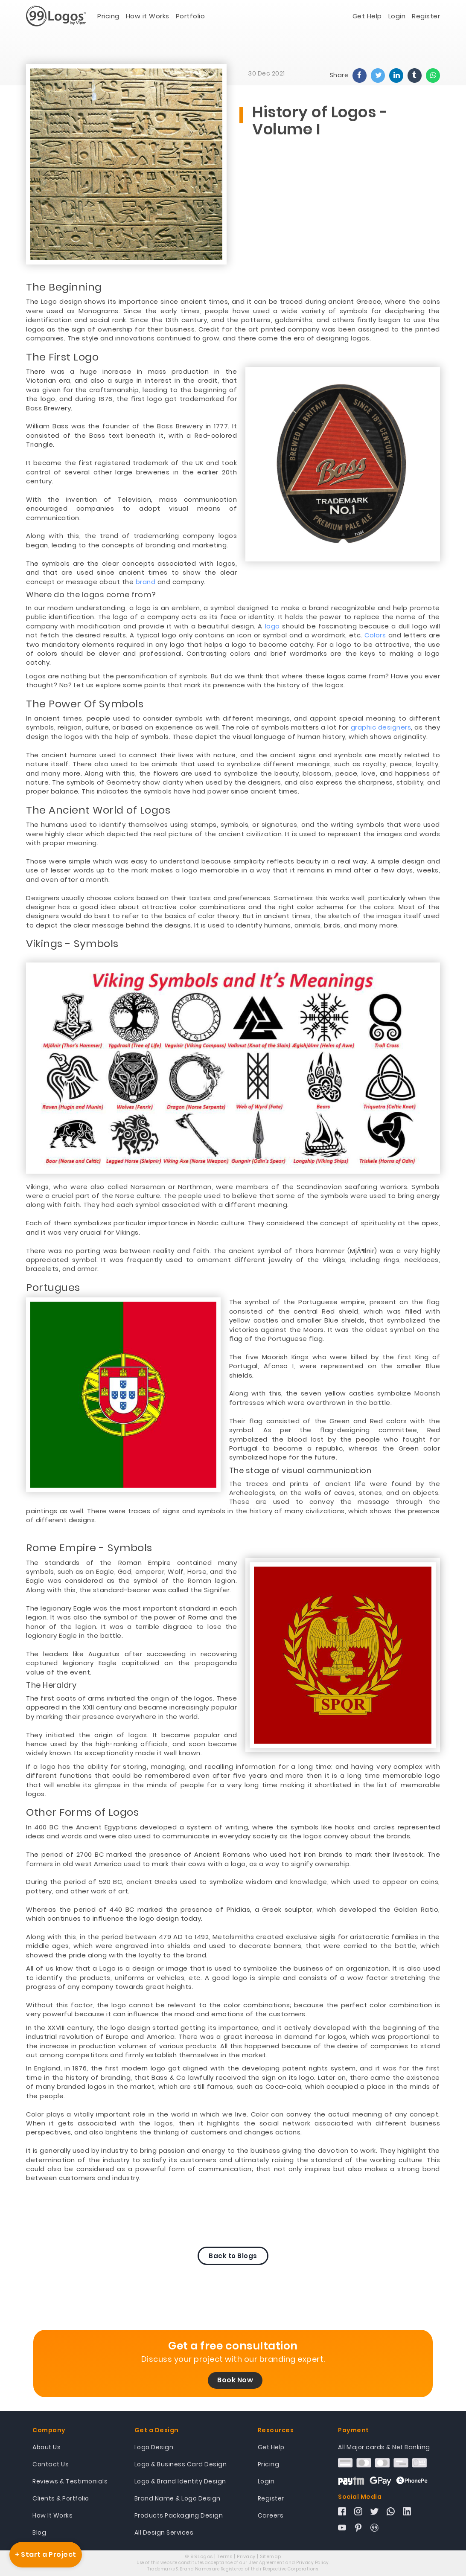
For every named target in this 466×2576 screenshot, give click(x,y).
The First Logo (62, 357)
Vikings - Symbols (72, 943)
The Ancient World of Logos (98, 810)
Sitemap (270, 2556)
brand (146, 581)
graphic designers (381, 727)
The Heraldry (51, 1685)
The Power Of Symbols (84, 703)
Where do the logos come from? (91, 594)
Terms (225, 2556)
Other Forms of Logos (82, 1812)
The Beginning (64, 287)
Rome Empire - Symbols (89, 1547)
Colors (375, 635)
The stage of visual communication (300, 1470)
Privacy (246, 2556)
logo (272, 626)
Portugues (53, 1287)
